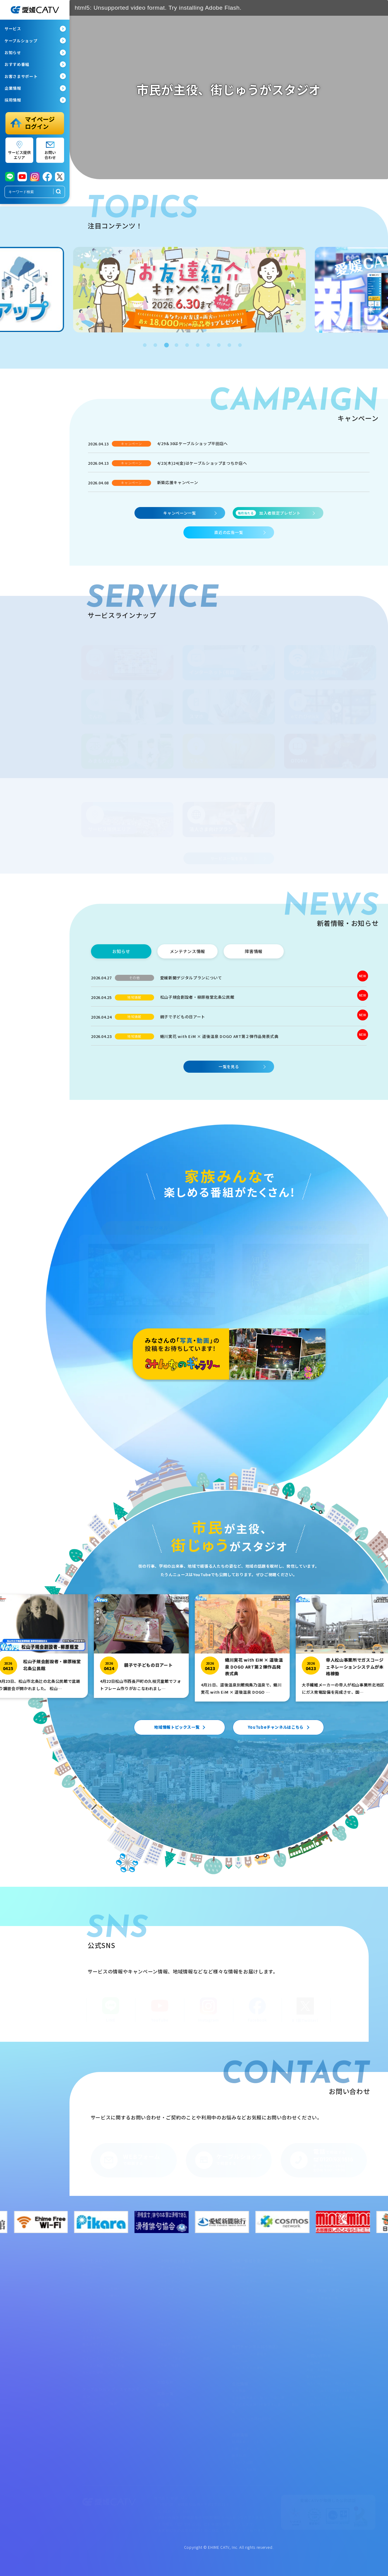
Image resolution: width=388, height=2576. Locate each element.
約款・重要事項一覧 (322, 2297)
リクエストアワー (246, 2288)
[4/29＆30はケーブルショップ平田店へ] (228, 446)
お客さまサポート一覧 (174, 2267)
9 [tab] (228, 344)
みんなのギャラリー (248, 2295)
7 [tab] (207, 344)
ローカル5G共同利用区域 (252, 2418)
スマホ (87, 2309)
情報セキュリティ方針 (323, 2325)
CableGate (240, 2360)
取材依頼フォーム (320, 2376)
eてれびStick (92, 2323)
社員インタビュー (246, 2448)
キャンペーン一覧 (179, 513)
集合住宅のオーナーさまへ (103, 2344)
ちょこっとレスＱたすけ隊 (103, 2358)
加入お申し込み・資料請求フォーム (334, 2383)
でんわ (87, 2302)
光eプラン (90, 2274)
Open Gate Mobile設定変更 (179, 2337)
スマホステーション (98, 2410)
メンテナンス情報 (171, 2351)
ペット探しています (248, 2330)
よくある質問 (167, 2365)
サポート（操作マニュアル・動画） (185, 2358)
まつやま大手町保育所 (324, 2274)
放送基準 (313, 2332)
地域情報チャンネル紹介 (251, 2267)
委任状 (163, 2404)
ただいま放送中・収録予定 (253, 2281)
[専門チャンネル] (151, 1281)
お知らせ (165, 2382)
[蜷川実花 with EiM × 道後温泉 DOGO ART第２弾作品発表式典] (229, 1039)
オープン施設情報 (320, 2267)
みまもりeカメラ (95, 2330)
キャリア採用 (242, 2462)
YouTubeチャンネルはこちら (276, 1727)
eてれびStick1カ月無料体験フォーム (335, 2390)
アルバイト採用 (244, 2469)
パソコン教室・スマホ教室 (103, 2365)
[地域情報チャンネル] (305, 1281)
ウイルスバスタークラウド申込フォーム (338, 2397)
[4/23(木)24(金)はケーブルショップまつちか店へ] (228, 465)
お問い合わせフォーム (324, 2404)
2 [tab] (154, 344)
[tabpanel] (194, 290)
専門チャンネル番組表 (249, 2353)
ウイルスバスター (171, 2330)
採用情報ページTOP (248, 2441)
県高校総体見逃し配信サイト (254, 2316)
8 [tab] (218, 344)
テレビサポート (169, 2274)
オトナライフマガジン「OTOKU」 (109, 2351)
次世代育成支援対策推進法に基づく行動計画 (265, 2408)
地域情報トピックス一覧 (176, 1727)
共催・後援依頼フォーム (325, 2369)
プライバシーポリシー (324, 2304)
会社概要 (239, 2390)
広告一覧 (165, 2393)
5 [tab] (186, 344)
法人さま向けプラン (98, 2337)
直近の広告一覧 (228, 532)
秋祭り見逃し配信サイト (251, 2323)
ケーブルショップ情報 (99, 2403)
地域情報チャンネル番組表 (253, 2274)
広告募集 (313, 2362)
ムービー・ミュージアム (251, 2309)
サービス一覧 (92, 2267)
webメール (165, 2323)
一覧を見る (228, 1066)
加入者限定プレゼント (268, 513)
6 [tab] (197, 344)
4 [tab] (175, 344)
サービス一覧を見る (228, 858)
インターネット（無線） (101, 2295)
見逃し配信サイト (246, 2302)
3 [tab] (165, 344)
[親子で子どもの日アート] (229, 1019)
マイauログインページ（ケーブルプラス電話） (191, 2313)
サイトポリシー (318, 2311)
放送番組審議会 (318, 2339)
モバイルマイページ (173, 2302)
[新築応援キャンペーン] (228, 485)
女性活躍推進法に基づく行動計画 (258, 2397)
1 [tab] (144, 344)
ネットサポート (169, 2281)
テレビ (87, 2281)
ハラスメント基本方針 (324, 2318)
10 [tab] (239, 344)
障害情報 (164, 2344)
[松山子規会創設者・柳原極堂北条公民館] (229, 999)
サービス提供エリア (98, 2372)
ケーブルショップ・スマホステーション (115, 2392)
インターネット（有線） (101, 2288)
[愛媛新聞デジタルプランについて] (229, 980)
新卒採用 (239, 2455)
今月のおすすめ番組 (248, 2367)
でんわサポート (169, 2288)
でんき (87, 2316)
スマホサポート (169, 2295)
